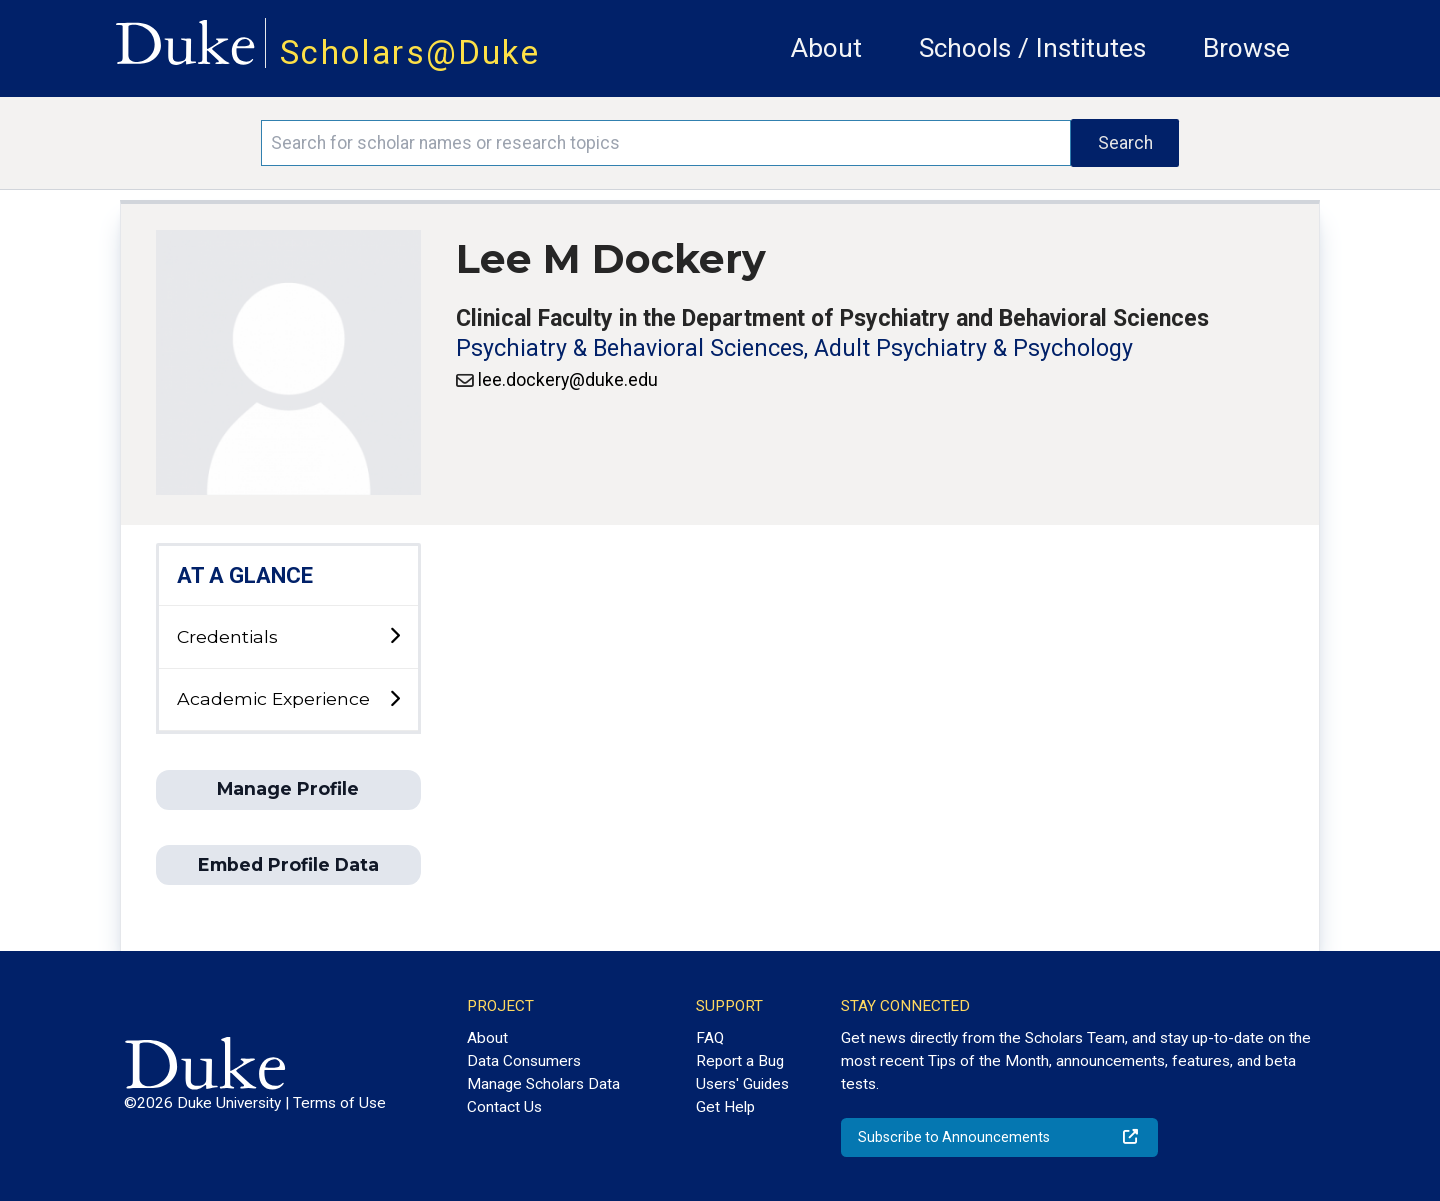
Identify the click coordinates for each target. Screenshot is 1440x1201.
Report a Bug (740, 1061)
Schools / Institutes (1032, 48)
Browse (1246, 48)
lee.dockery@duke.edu (568, 380)
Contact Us (504, 1107)
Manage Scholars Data (543, 1084)
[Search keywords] (666, 143)
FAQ (710, 1038)
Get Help (725, 1107)
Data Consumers (524, 1061)
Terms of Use (339, 1103)
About (826, 48)
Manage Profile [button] (288, 788)
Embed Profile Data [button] (288, 864)
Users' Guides (742, 1084)
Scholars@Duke (410, 52)
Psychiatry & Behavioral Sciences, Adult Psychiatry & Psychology (794, 348)
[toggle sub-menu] (394, 636)
